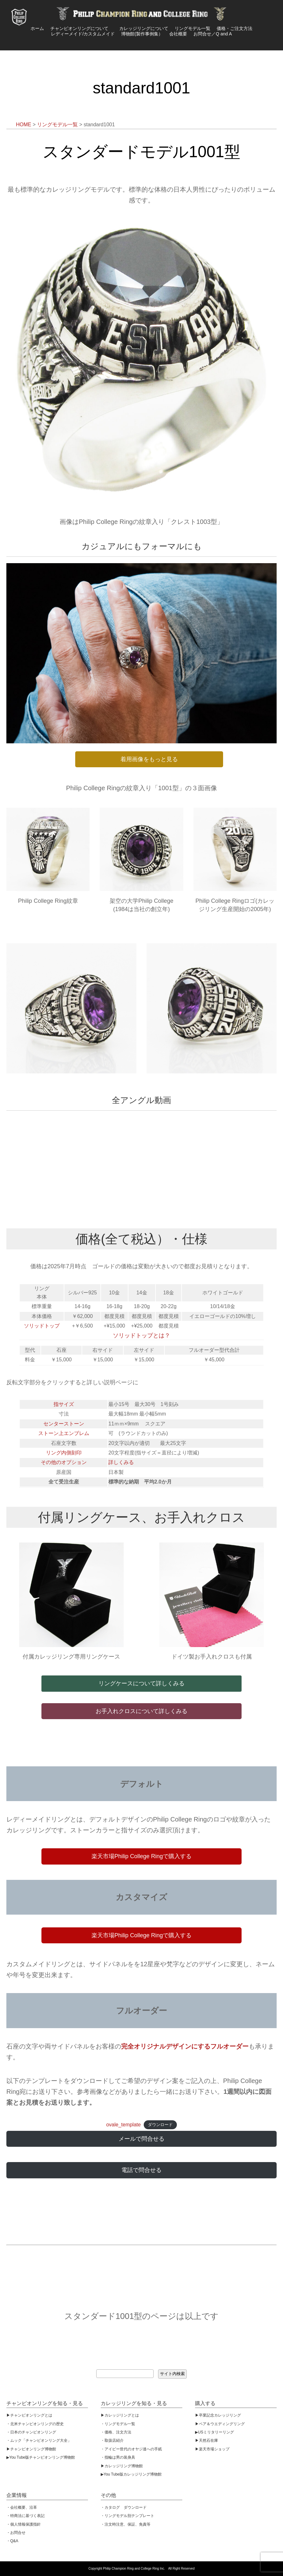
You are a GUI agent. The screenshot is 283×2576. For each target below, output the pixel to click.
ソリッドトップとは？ (141, 1335)
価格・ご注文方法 (234, 28)
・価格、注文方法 (116, 2432)
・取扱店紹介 (112, 2440)
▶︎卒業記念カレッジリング (218, 2415)
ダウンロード (160, 2125)
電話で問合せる (141, 2170)
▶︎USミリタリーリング (214, 2432)
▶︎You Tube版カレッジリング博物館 (131, 2474)
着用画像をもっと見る (149, 759)
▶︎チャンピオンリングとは (29, 2415)
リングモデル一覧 (192, 28)
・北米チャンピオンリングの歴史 (35, 2424)
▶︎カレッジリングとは (120, 2415)
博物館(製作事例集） (142, 33)
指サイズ (64, 1404)
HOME (23, 124)
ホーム (37, 28)
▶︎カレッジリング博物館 (122, 2466)
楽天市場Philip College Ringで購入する (141, 1856)
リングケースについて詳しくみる (141, 1683)
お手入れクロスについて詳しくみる (141, 1711)
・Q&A (12, 2541)
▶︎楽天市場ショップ (212, 2449)
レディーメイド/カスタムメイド (83, 33)
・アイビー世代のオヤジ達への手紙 (131, 2449)
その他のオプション (64, 1462)
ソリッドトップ (42, 1325)
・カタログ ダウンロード (124, 2507)
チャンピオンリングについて (81, 28)
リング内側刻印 (64, 1452)
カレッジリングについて (143, 28)
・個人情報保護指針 (23, 2524)
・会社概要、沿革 (21, 2507)
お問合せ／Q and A (212, 33)
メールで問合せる (141, 2139)
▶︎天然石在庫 (206, 2440)
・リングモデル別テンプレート (127, 2515)
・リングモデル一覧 (118, 2424)
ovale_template (123, 2124)
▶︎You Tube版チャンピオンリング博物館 (40, 2457)
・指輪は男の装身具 (118, 2457)
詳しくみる (121, 1462)
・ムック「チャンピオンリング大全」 (38, 2440)
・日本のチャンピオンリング (31, 2432)
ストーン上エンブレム (63, 1433)
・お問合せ (15, 2532)
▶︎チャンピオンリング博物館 (31, 2449)
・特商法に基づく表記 (25, 2515)
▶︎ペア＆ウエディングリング (220, 2424)
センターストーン (63, 1423)
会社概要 (178, 33)
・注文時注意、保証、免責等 (125, 2524)
